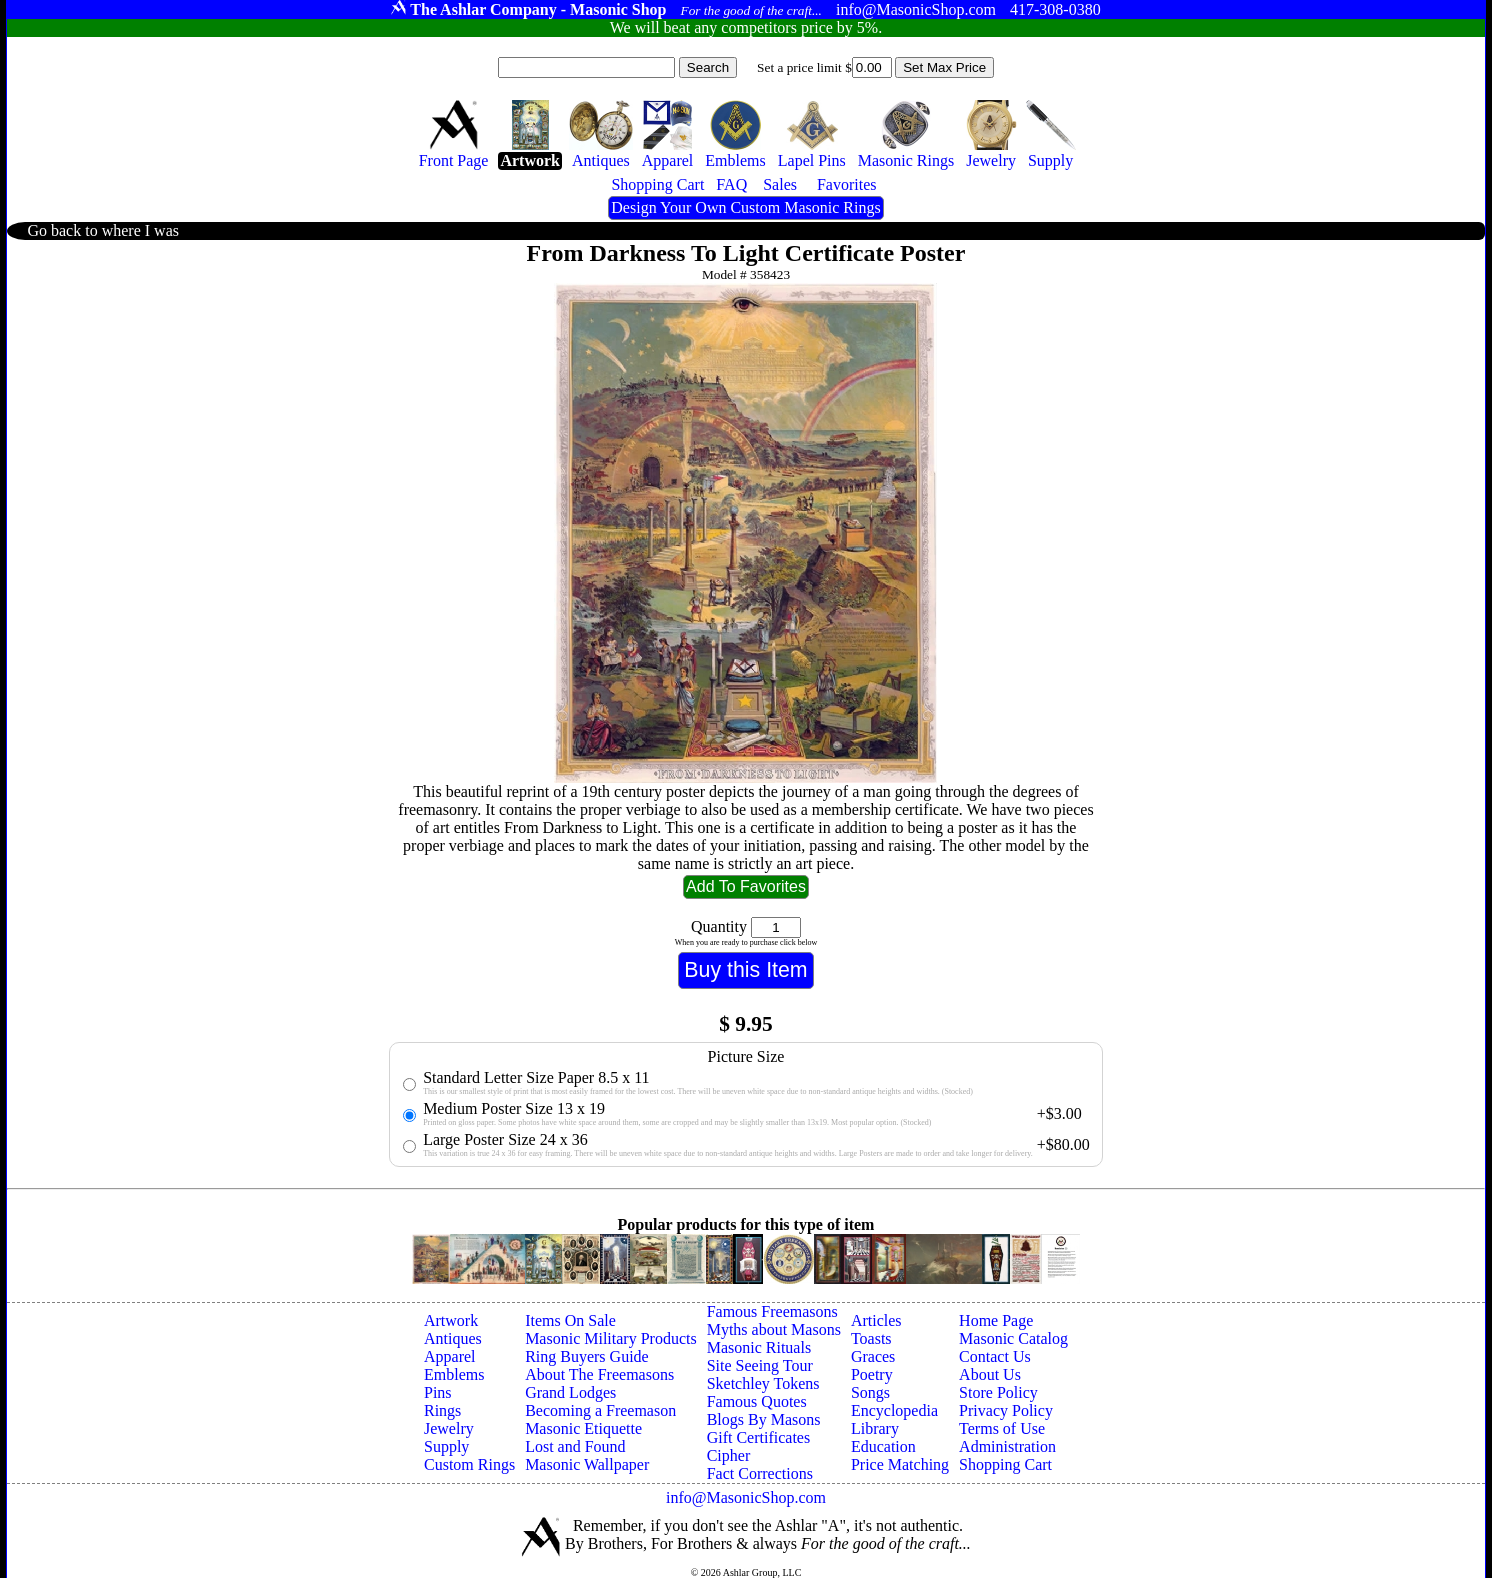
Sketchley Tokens (763, 1383)
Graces (873, 1356)
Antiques (453, 1338)
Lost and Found (575, 1446)
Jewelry (449, 1428)
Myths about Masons (774, 1329)
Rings (442, 1410)
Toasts (871, 1338)
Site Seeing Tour (760, 1365)
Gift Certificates (759, 1437)
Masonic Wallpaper (587, 1464)
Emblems (454, 1374)
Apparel (450, 1356)
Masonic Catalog (1013, 1338)
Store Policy (998, 1392)
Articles (876, 1320)
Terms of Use (1002, 1428)
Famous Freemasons (772, 1311)
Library (875, 1428)
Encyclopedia (894, 1410)
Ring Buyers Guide (587, 1356)
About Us (990, 1374)
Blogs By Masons (764, 1419)
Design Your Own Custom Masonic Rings (745, 207)
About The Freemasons (599, 1374)
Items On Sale (570, 1320)
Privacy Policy (1006, 1410)
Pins (438, 1392)
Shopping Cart (1005, 1464)
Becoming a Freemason (600, 1410)
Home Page (996, 1320)
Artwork (451, 1320)
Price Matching (900, 1464)
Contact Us (995, 1356)
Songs (870, 1392)
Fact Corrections (760, 1473)
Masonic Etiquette (583, 1428)
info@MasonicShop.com (746, 1497)
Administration (1007, 1446)
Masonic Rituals (759, 1347)
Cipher (729, 1455)
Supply (446, 1446)
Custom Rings (469, 1464)
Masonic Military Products (611, 1338)
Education (883, 1446)
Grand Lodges (570, 1392)
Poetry (872, 1374)
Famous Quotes (757, 1401)
